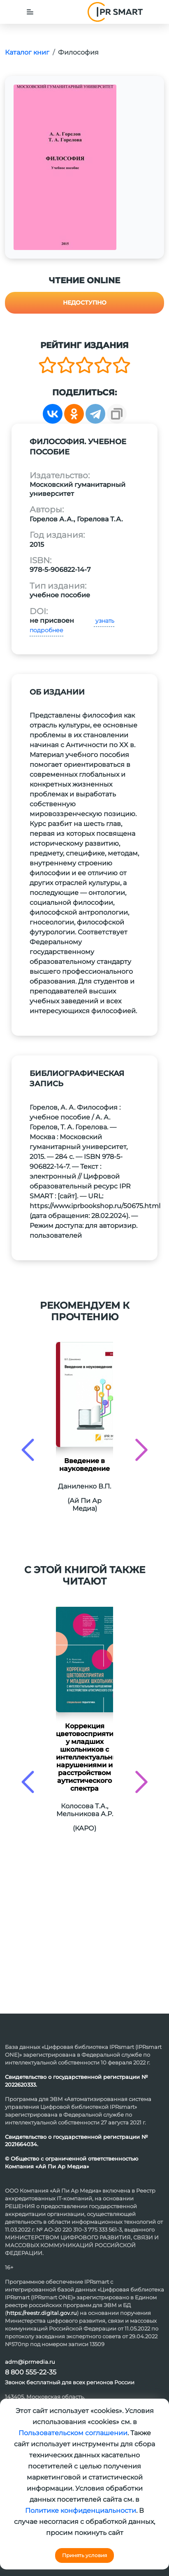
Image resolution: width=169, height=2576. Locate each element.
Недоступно (84, 302)
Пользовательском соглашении (73, 2433)
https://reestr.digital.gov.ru (42, 2313)
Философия (78, 52)
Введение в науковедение (84, 1465)
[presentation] (27, 1449)
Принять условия (84, 2555)
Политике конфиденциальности (80, 2510)
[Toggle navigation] (30, 12)
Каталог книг (27, 52)
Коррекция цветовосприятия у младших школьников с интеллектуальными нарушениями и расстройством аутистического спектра (84, 1757)
